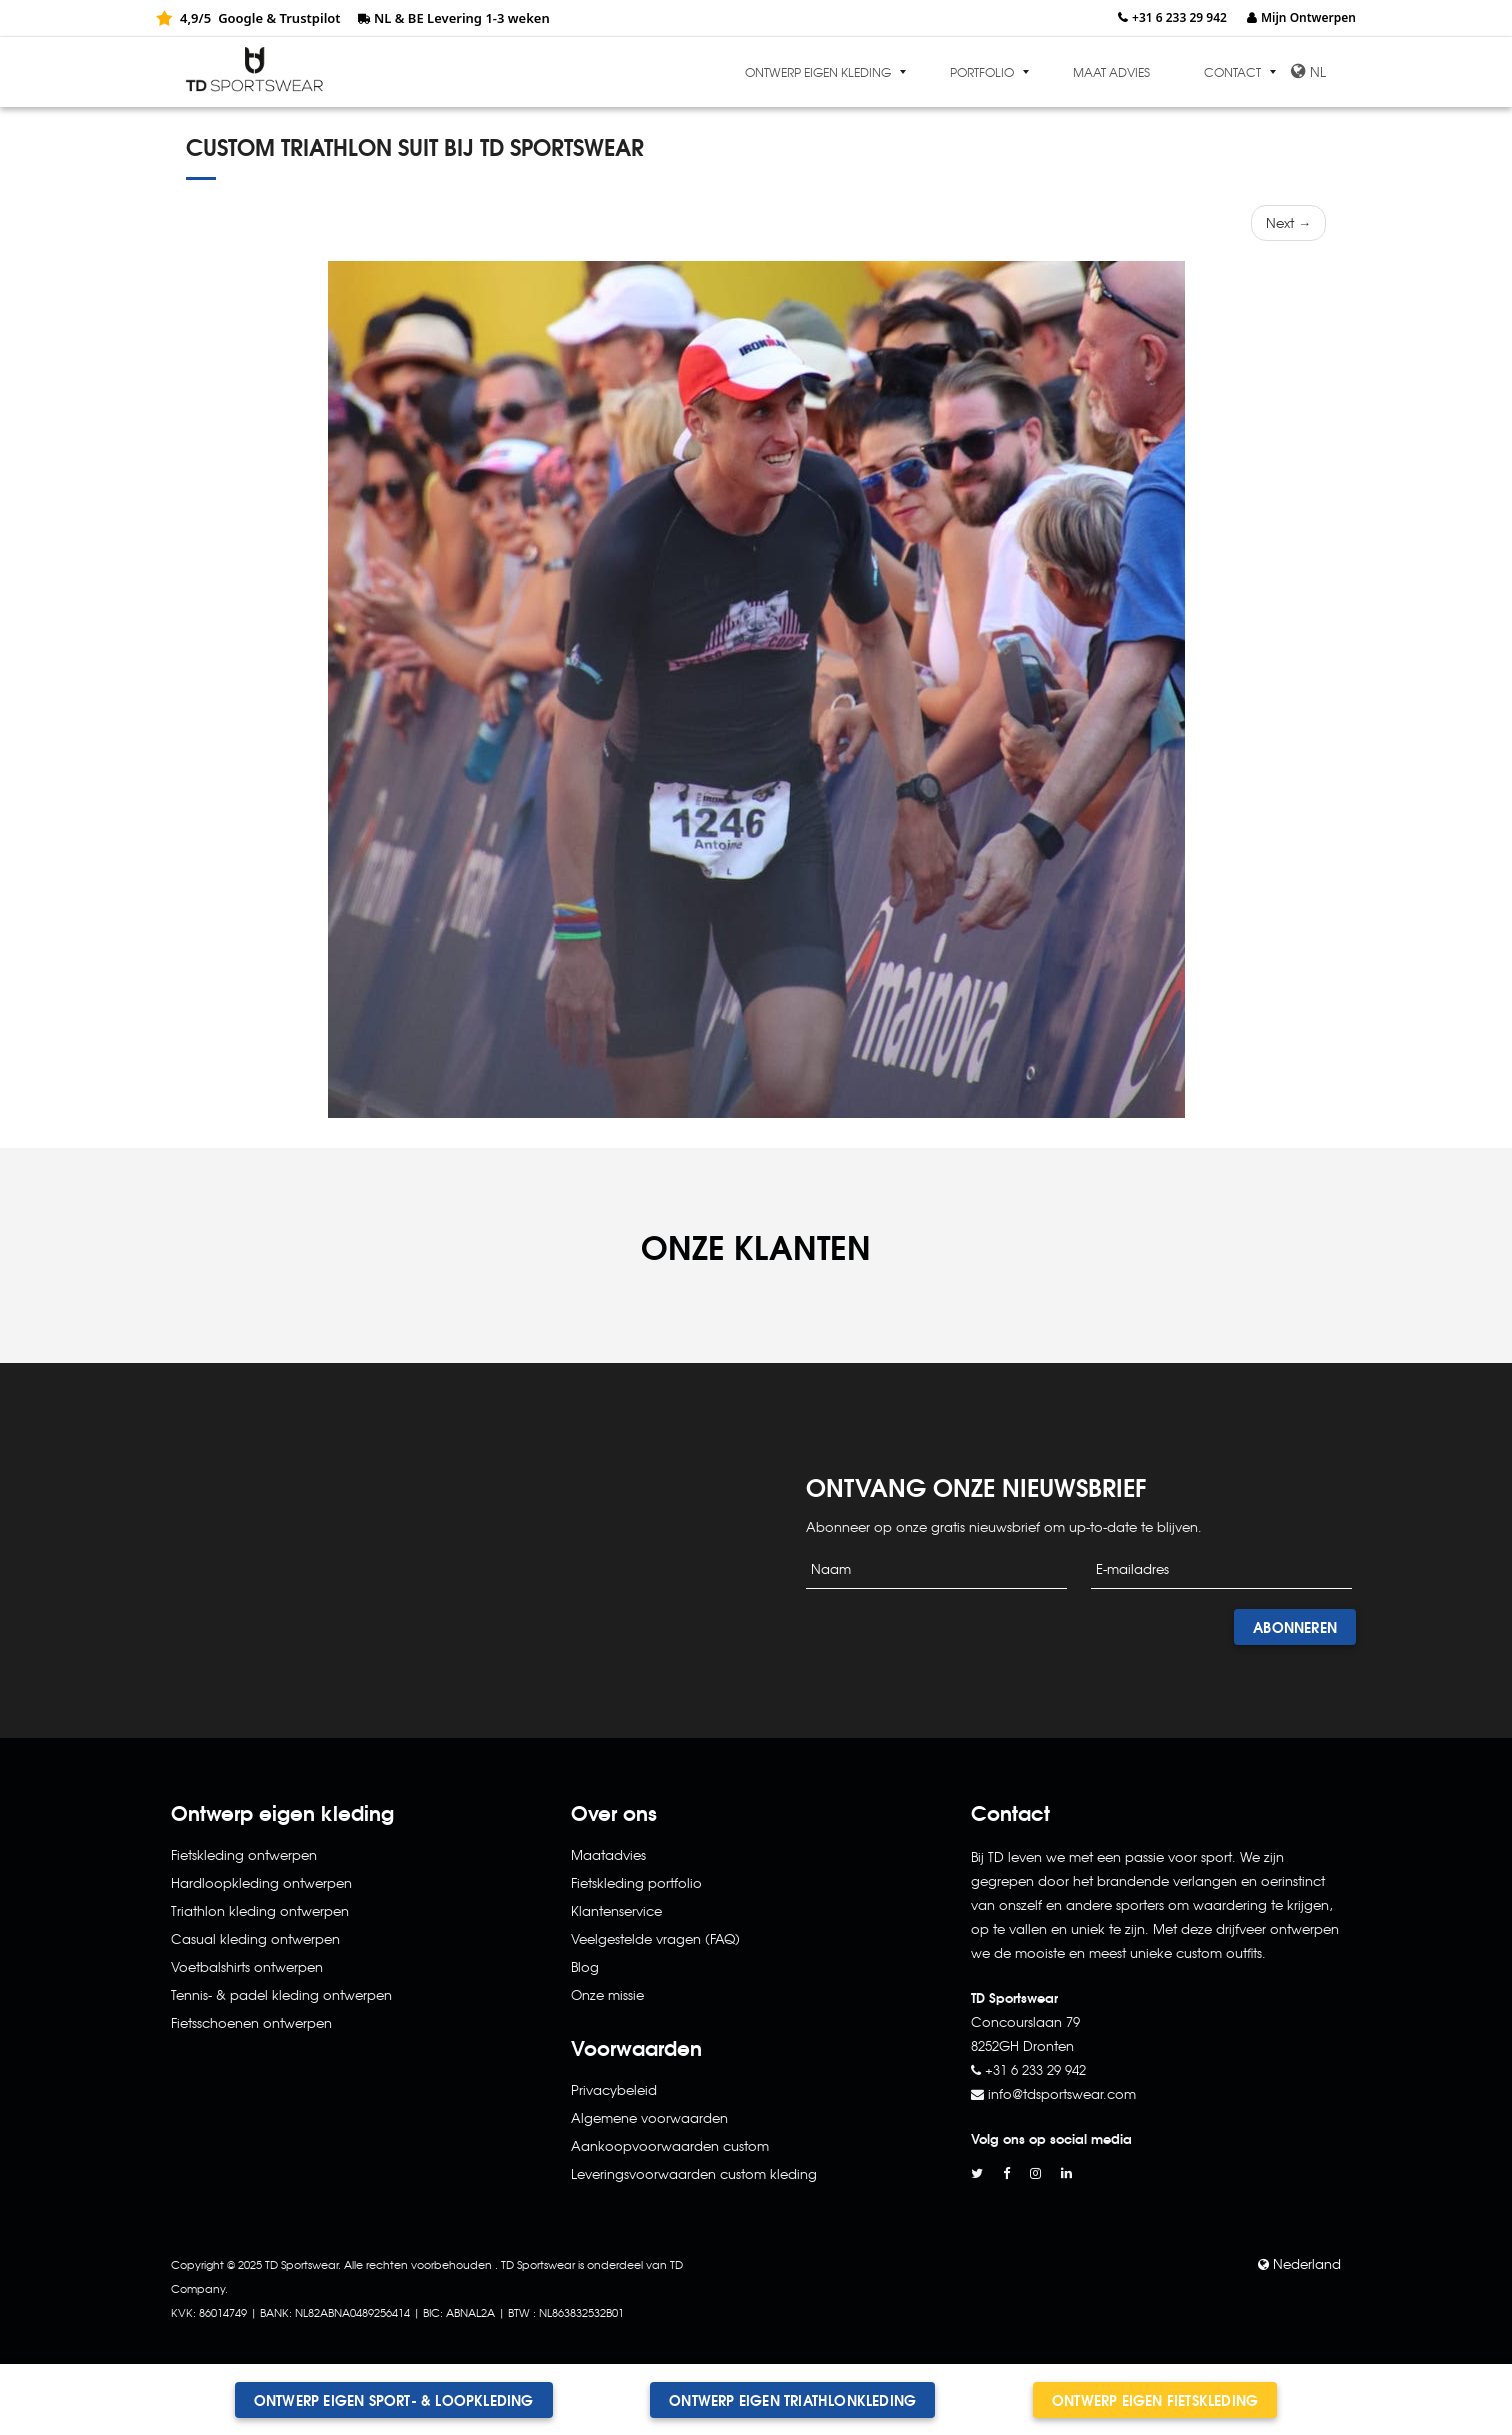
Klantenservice (616, 1910)
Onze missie (607, 1994)
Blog (585, 1966)
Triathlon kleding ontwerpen (260, 1910)
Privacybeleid (614, 2089)
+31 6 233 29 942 (1179, 17)
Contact (1232, 72)
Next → (1288, 222)
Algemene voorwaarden (649, 2117)
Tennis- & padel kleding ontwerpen (281, 1994)
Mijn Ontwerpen (1308, 17)
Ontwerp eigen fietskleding (1155, 2400)
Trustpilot (309, 18)
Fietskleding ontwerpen (244, 1854)
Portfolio (982, 72)
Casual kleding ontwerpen (255, 1938)
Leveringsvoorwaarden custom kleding (694, 2173)
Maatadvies (608, 1854)
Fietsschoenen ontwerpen (251, 2022)
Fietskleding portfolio (636, 1882)
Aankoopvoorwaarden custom (670, 2145)
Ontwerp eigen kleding (818, 72)
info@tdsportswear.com (1062, 2093)
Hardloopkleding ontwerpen (261, 1882)
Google (240, 18)
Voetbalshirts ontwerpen (247, 1966)
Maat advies (1111, 72)
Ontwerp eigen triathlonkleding (792, 2400)
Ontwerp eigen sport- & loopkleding (394, 2400)
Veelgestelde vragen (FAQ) (655, 1938)
